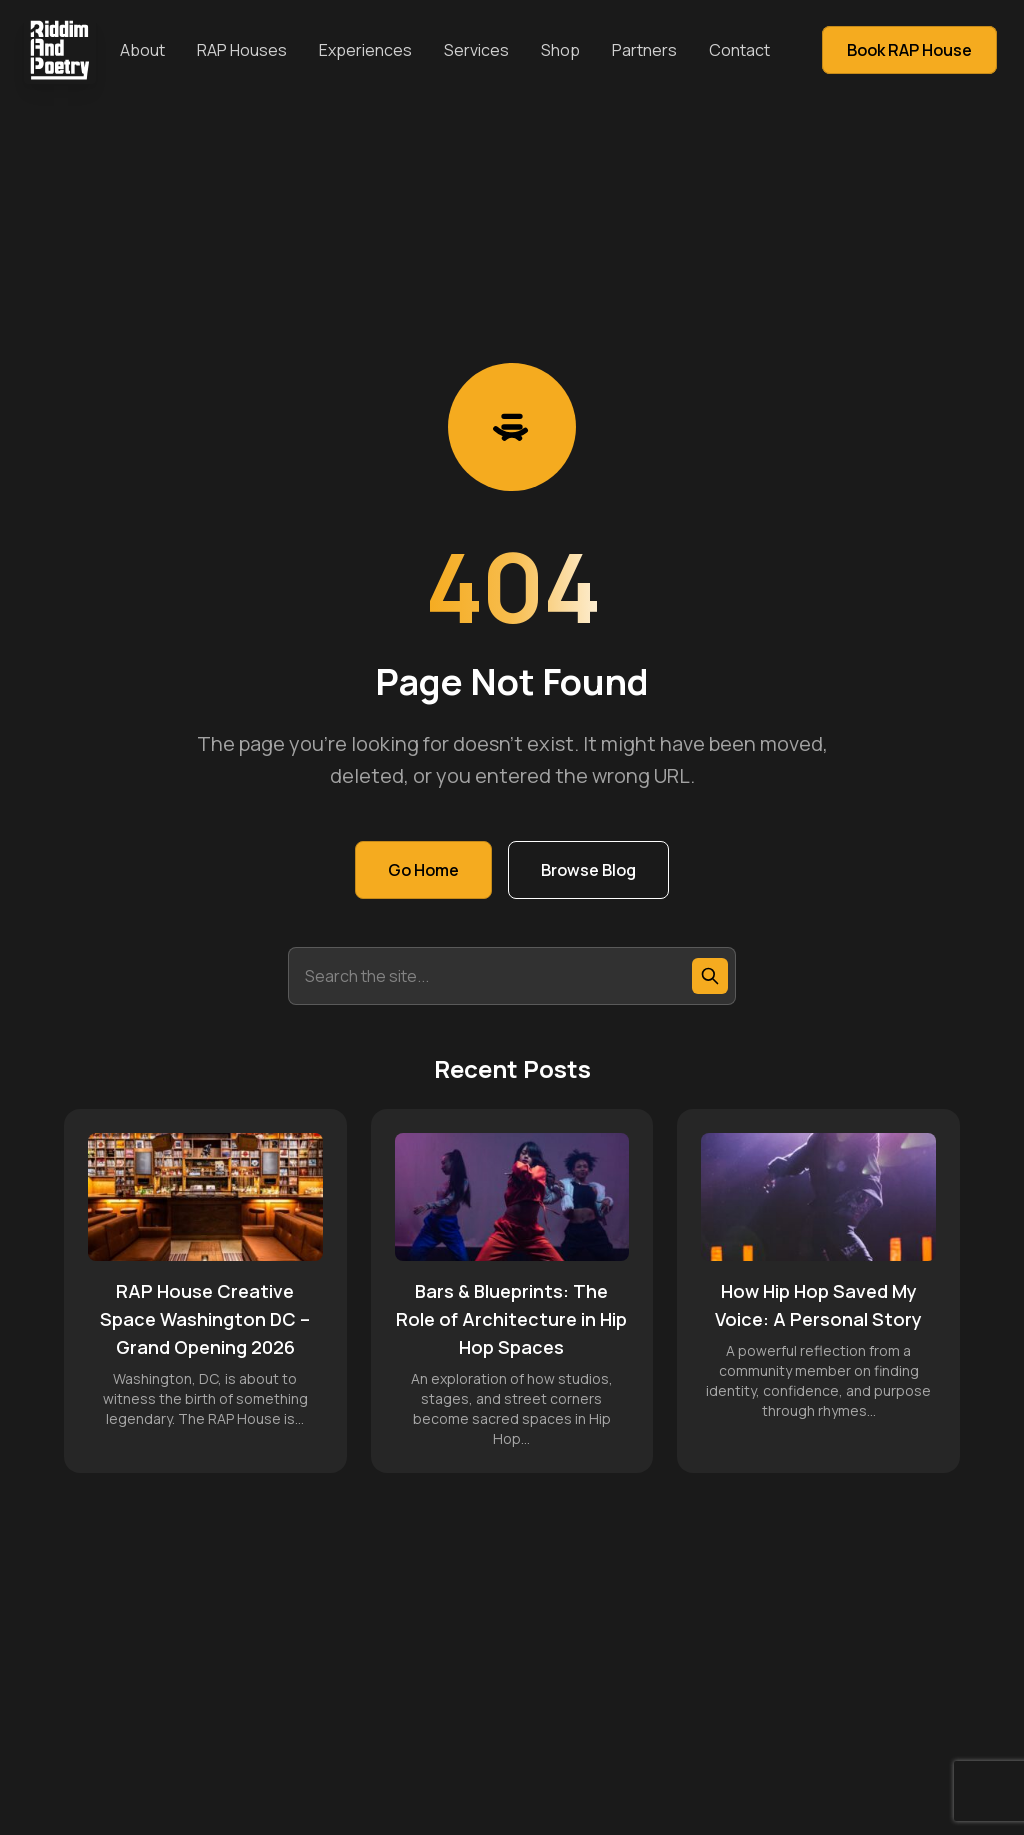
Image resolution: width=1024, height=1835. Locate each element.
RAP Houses (242, 50)
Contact (739, 50)
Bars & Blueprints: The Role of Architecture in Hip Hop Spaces (511, 1319)
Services (476, 50)
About (142, 50)
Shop (560, 50)
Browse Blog (588, 870)
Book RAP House (909, 50)
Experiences (365, 50)
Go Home (423, 870)
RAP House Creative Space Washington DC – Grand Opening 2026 (205, 1319)
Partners (644, 50)
